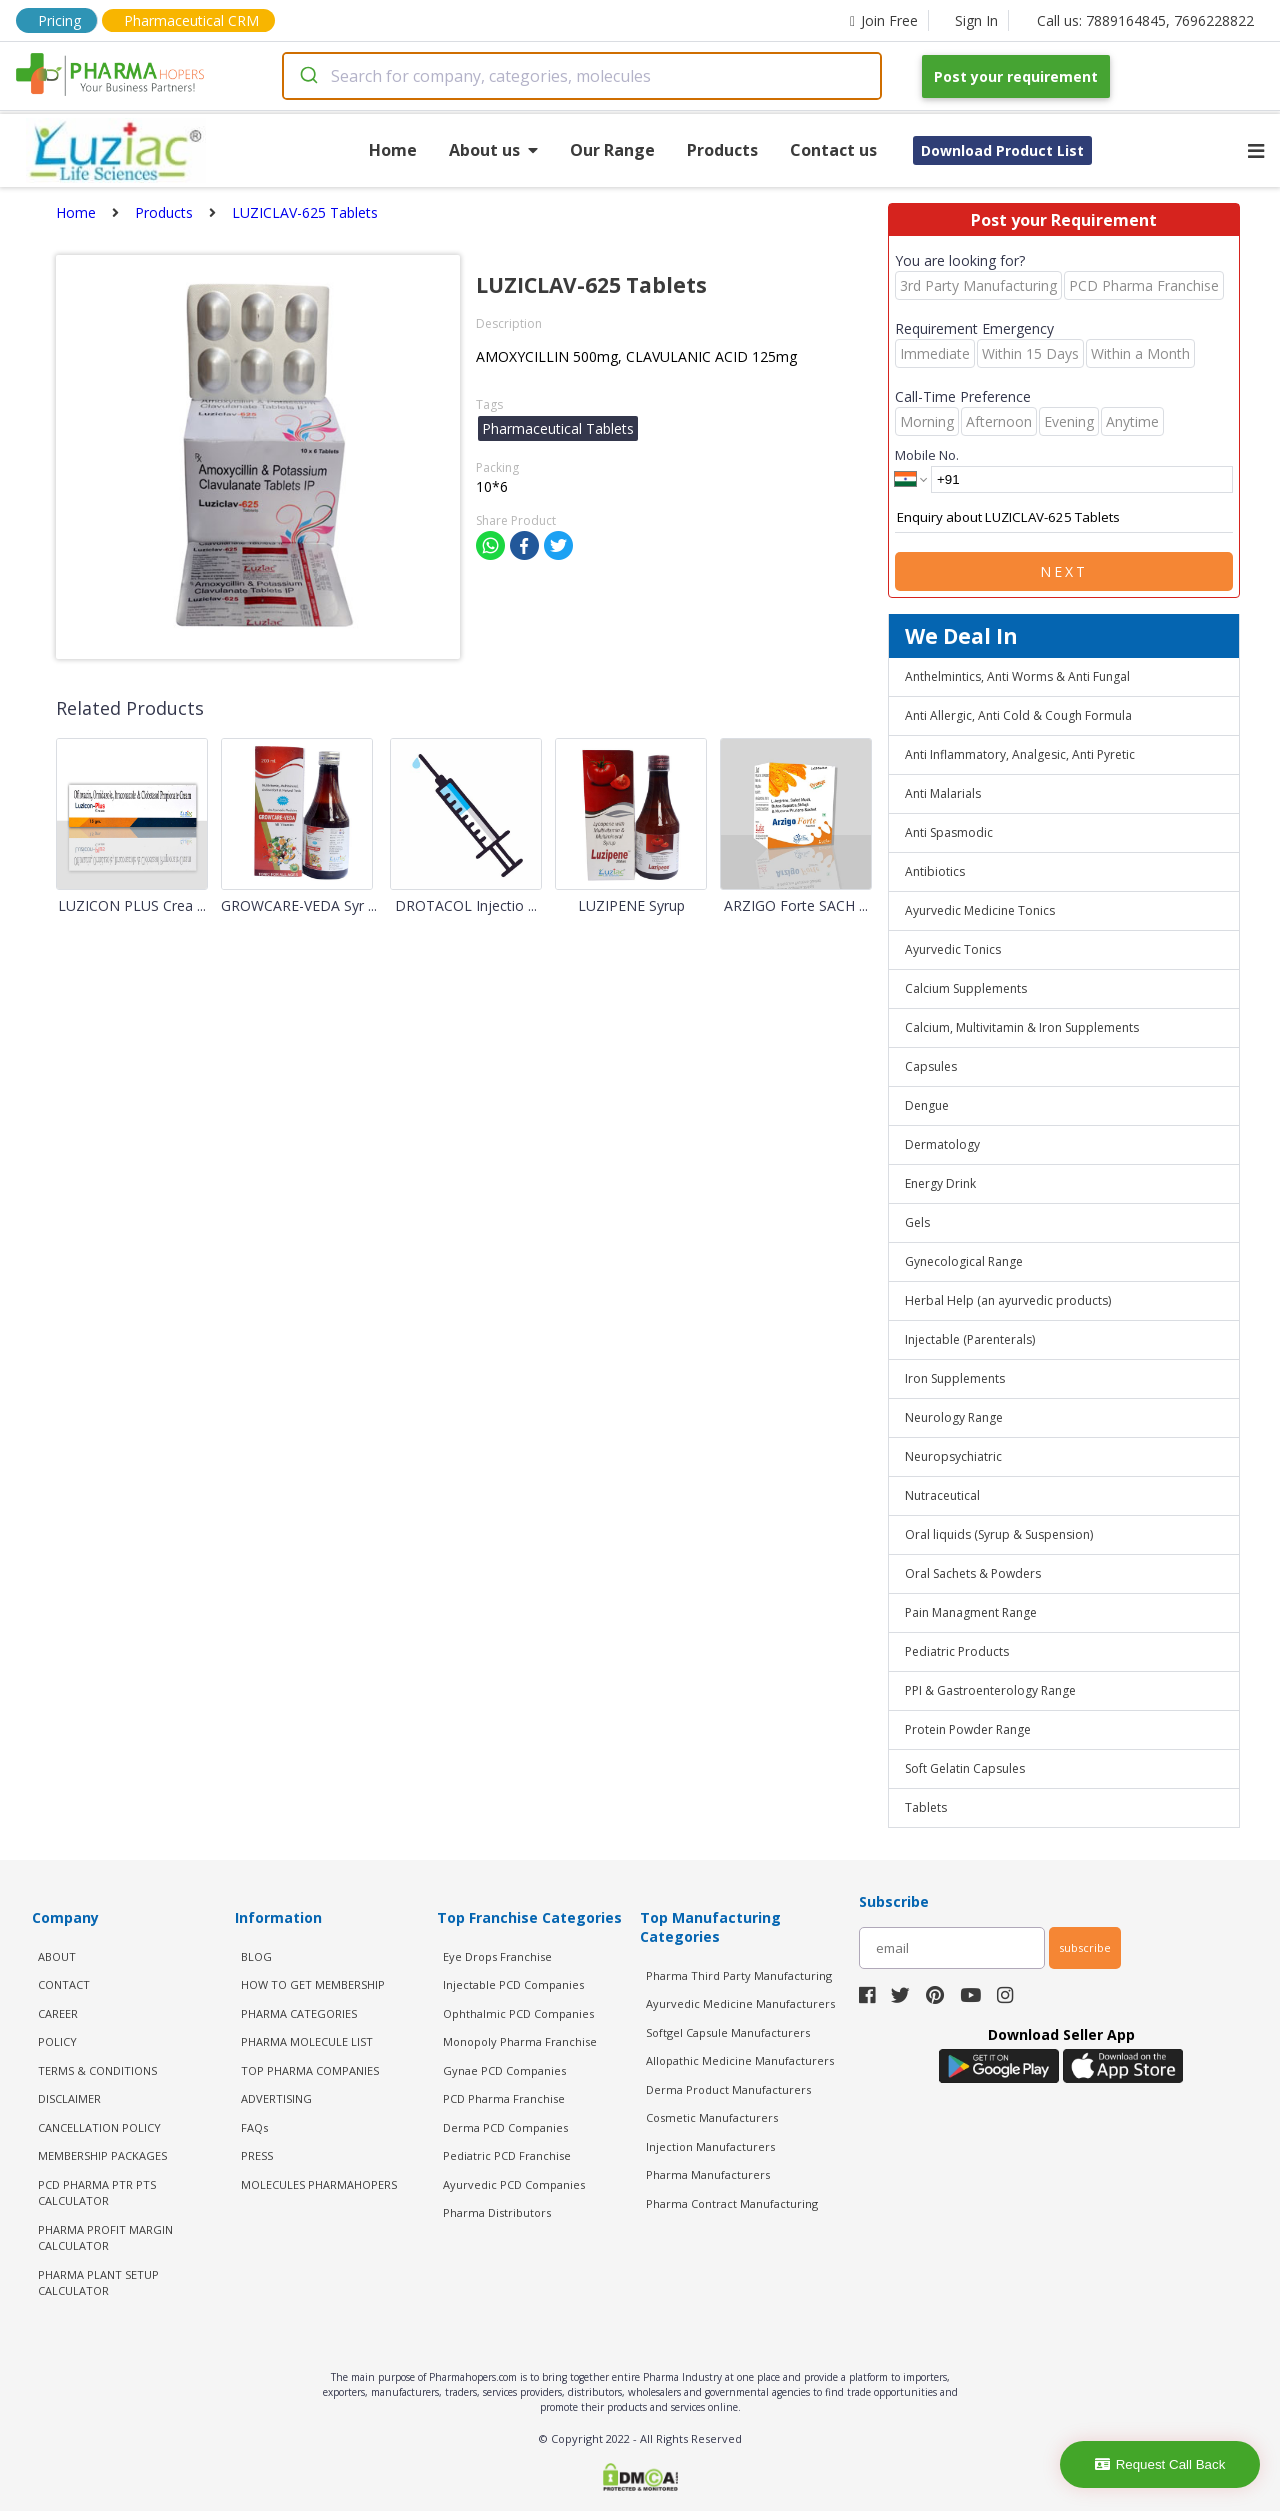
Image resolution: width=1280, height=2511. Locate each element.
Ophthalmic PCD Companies (518, 2013)
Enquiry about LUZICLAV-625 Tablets (1064, 518)
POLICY (57, 2041)
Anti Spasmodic (949, 832)
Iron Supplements (955, 1378)
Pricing (59, 20)
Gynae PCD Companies (504, 2070)
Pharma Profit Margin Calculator (105, 2238)
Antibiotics (935, 871)
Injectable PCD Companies (513, 1984)
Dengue (927, 1105)
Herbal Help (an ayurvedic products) (1008, 1300)
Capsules (931, 1066)
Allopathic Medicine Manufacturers (740, 2060)
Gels (917, 1222)
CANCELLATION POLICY (99, 2127)
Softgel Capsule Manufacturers (728, 2032)
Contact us (833, 150)
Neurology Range (954, 1417)
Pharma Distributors (497, 2212)
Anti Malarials (943, 793)
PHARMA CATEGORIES (299, 2013)
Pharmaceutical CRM (191, 20)
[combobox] (582, 76)
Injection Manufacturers (710, 2146)
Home (393, 150)
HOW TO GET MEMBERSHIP (313, 1984)
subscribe (1085, 1947)
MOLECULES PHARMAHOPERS (319, 2184)
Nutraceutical (942, 1495)
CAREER (58, 2013)
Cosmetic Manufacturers (712, 2117)
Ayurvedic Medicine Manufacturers (740, 2003)
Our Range (612, 150)
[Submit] (307, 76)
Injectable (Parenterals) (970, 1339)
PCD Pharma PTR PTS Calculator (97, 2193)
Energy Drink (940, 1183)
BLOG (256, 1956)
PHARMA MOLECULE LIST (307, 2041)
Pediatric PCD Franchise (507, 2155)
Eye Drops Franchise (497, 1956)
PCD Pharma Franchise (504, 2098)
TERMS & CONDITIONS (97, 2070)
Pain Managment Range (971, 1612)
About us (493, 150)
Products (722, 150)
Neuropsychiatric (953, 1456)
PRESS (257, 2155)
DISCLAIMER (69, 2098)
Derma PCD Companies (505, 2127)
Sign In (976, 20)
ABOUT (57, 1956)
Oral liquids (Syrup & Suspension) (999, 1534)
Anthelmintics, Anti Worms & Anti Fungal (1017, 676)
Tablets (926, 1807)
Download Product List (1002, 150)
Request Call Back (1160, 2464)
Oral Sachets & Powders (973, 1573)
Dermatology (942, 1144)
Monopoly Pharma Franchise (520, 2041)
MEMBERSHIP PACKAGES (102, 2155)
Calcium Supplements (966, 988)
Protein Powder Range (968, 1729)
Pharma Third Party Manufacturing (739, 1975)
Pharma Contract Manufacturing (732, 2203)
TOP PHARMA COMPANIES (310, 2070)
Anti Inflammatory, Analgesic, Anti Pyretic (1020, 754)
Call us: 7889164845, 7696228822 (1145, 20)
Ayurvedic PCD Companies (514, 2184)
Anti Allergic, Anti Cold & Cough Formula (1018, 715)
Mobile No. (927, 455)
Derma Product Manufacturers (728, 2089)
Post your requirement (1016, 76)
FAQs (254, 2127)
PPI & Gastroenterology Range (990, 1690)
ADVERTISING (276, 2098)
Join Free (884, 20)
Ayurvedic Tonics (953, 949)
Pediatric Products (957, 1651)
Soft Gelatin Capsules (965, 1768)
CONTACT (64, 1984)
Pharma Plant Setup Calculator (98, 2283)
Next (1064, 571)
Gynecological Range (964, 1261)
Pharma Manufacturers (708, 2174)
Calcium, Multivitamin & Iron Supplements (1022, 1027)
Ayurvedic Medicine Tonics (980, 910)
